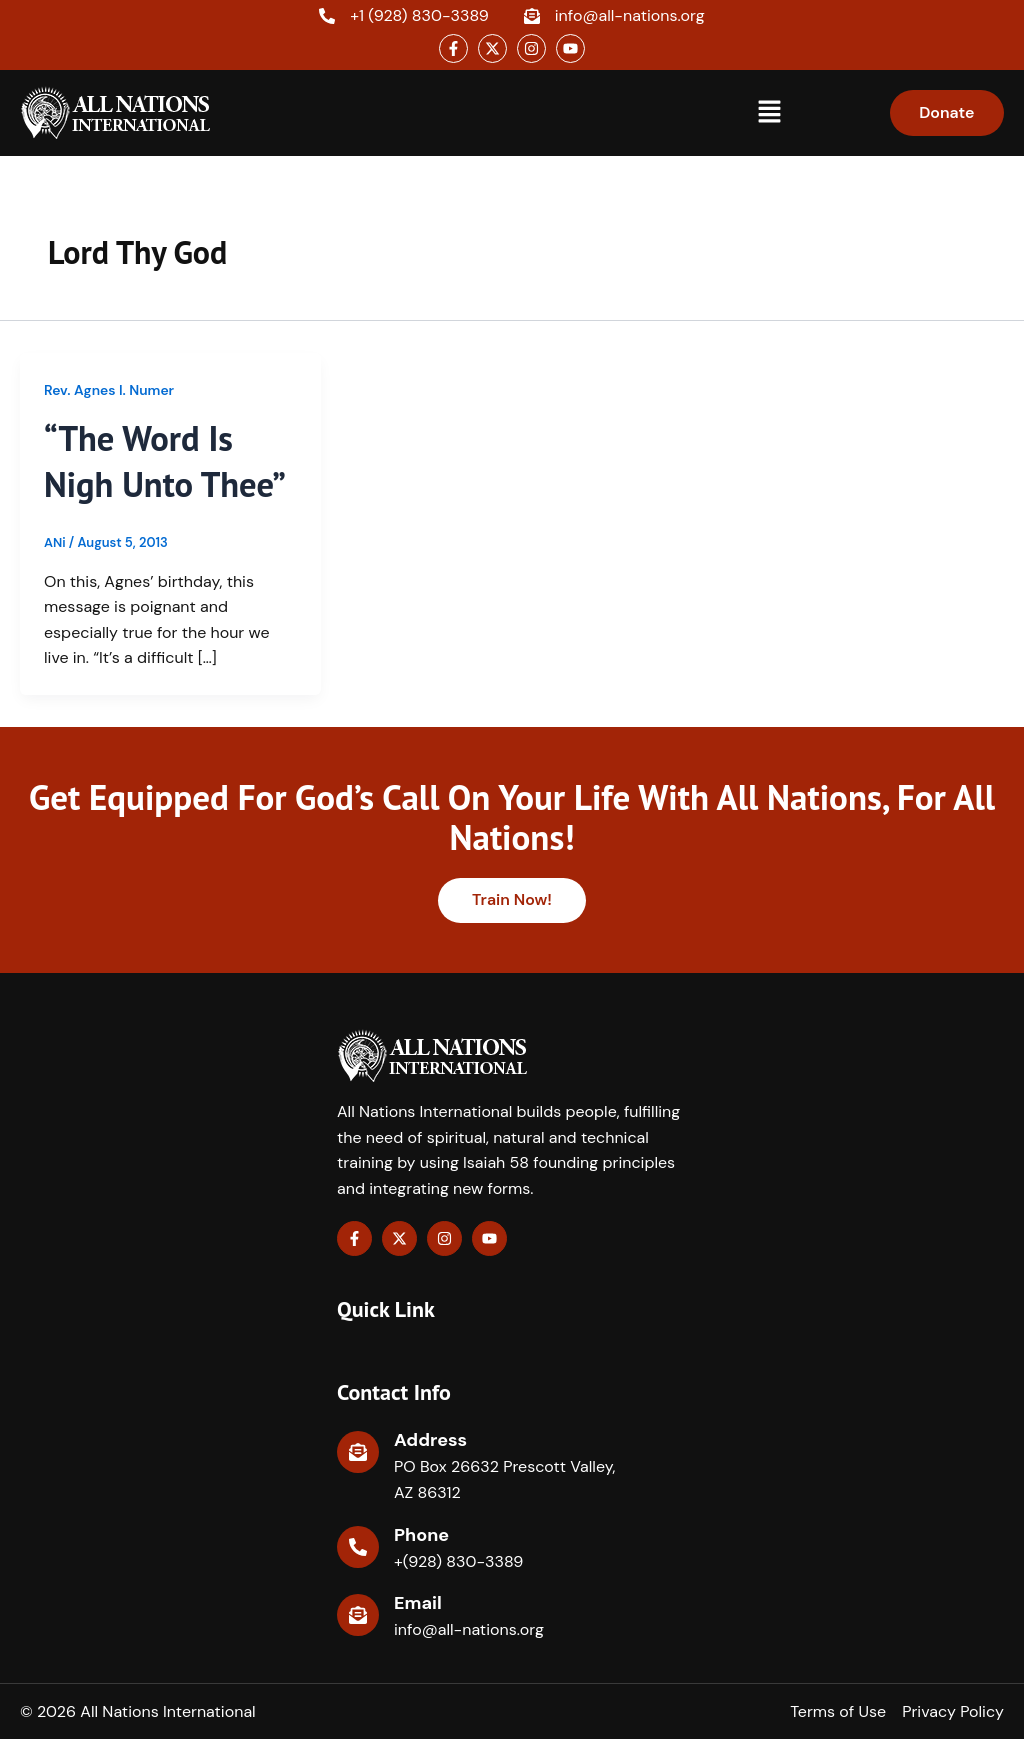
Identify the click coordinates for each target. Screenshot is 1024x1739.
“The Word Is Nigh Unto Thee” (166, 461)
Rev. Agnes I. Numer (109, 390)
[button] (769, 113)
